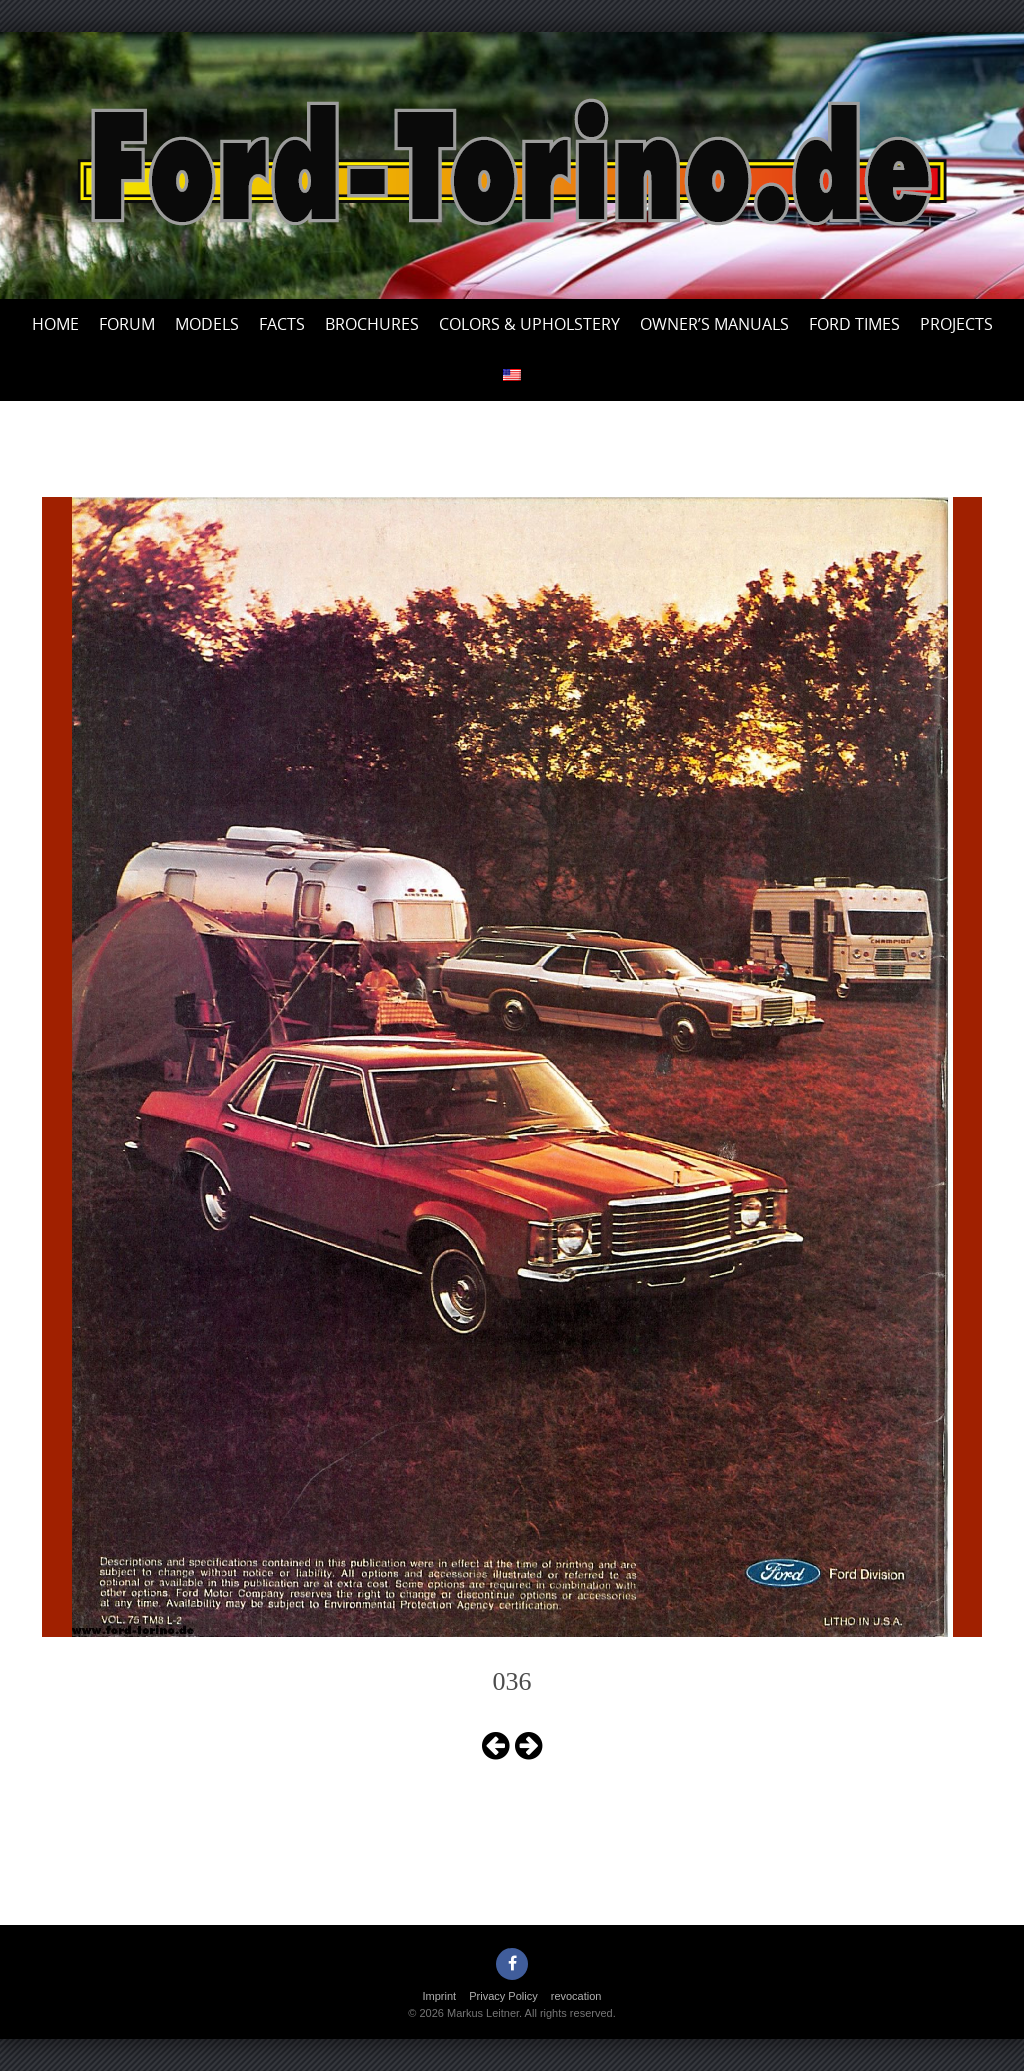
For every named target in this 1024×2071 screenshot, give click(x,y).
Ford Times (854, 324)
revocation (576, 1996)
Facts (282, 324)
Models (207, 324)
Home (55, 324)
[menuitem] (512, 375)
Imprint (440, 1996)
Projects (956, 324)
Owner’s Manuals (714, 324)
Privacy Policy (503, 1996)
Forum (127, 324)
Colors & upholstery (529, 324)
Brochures (372, 324)
